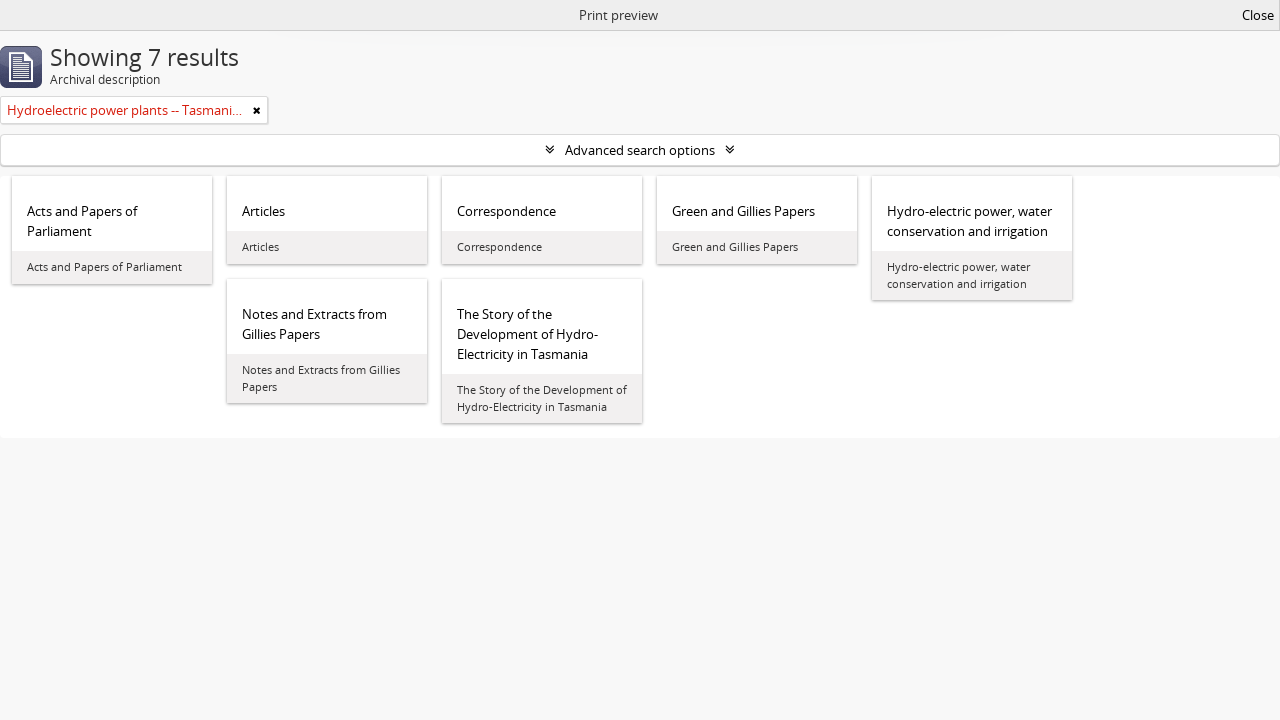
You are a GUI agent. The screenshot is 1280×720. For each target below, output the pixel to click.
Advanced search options (640, 150)
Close (1258, 15)
